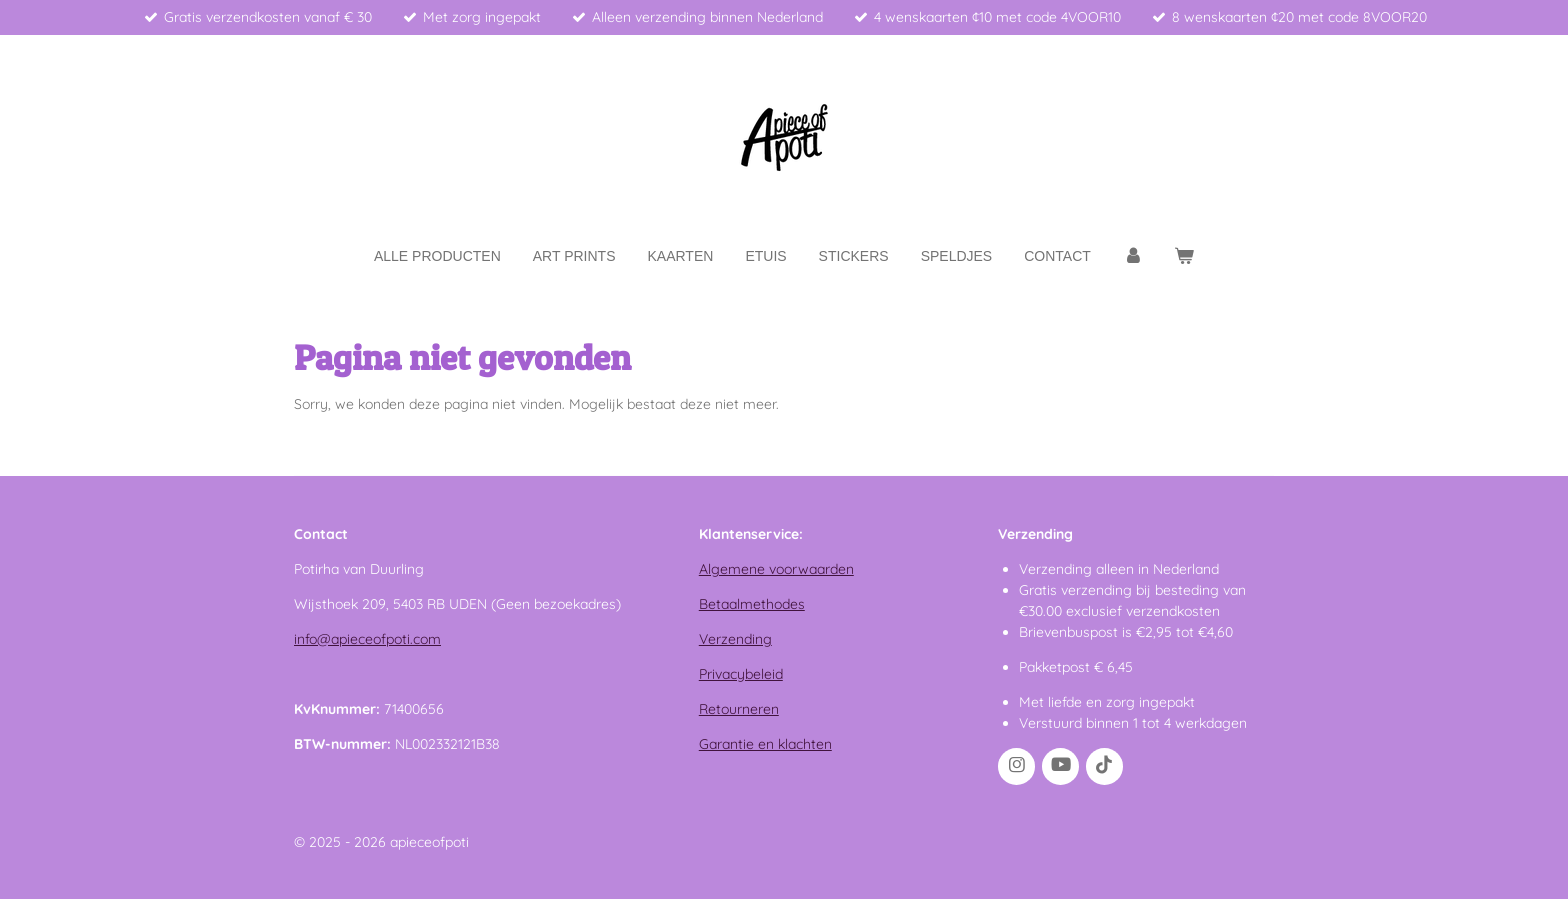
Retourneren (739, 709)
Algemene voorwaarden (776, 569)
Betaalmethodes (752, 604)
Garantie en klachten (765, 744)
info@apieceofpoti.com (367, 639)
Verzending (735, 639)
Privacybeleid (741, 674)
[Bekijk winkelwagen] (1184, 256)
